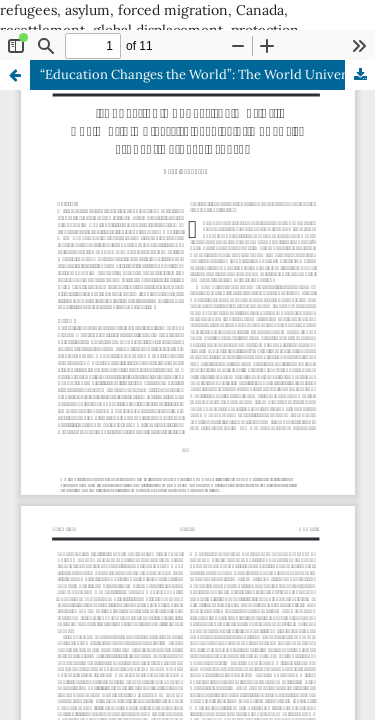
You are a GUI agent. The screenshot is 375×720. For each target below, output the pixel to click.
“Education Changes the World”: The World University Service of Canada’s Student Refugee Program (207, 74)
